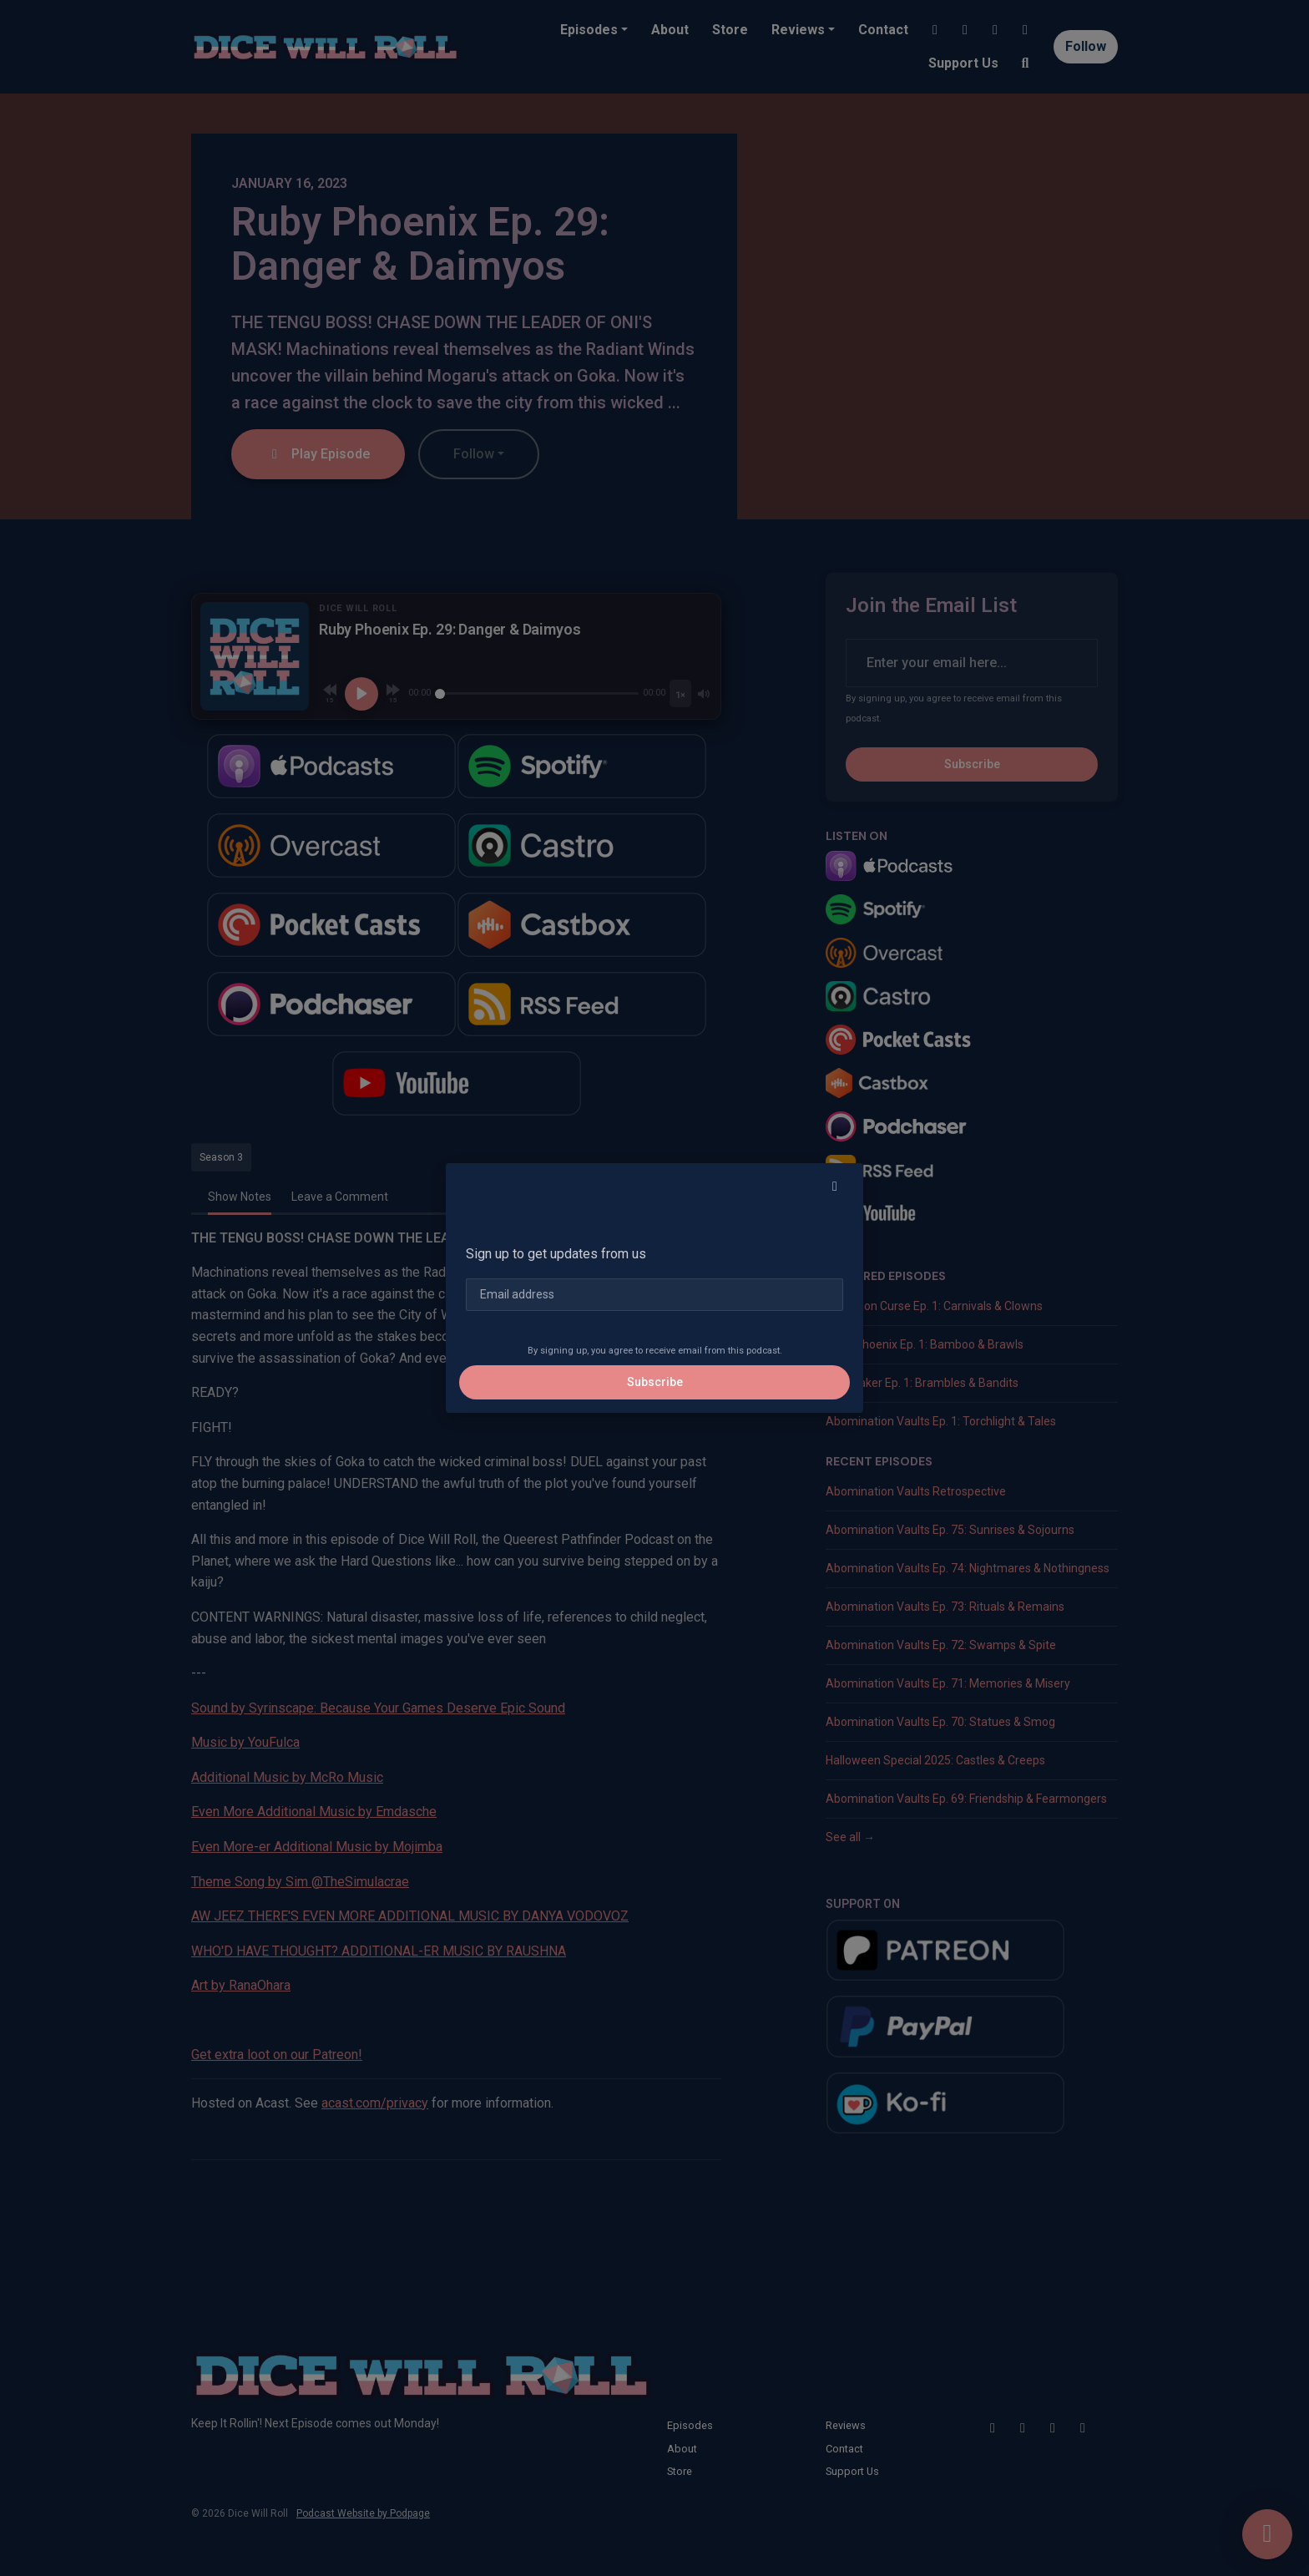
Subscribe (655, 1382)
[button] (834, 1187)
